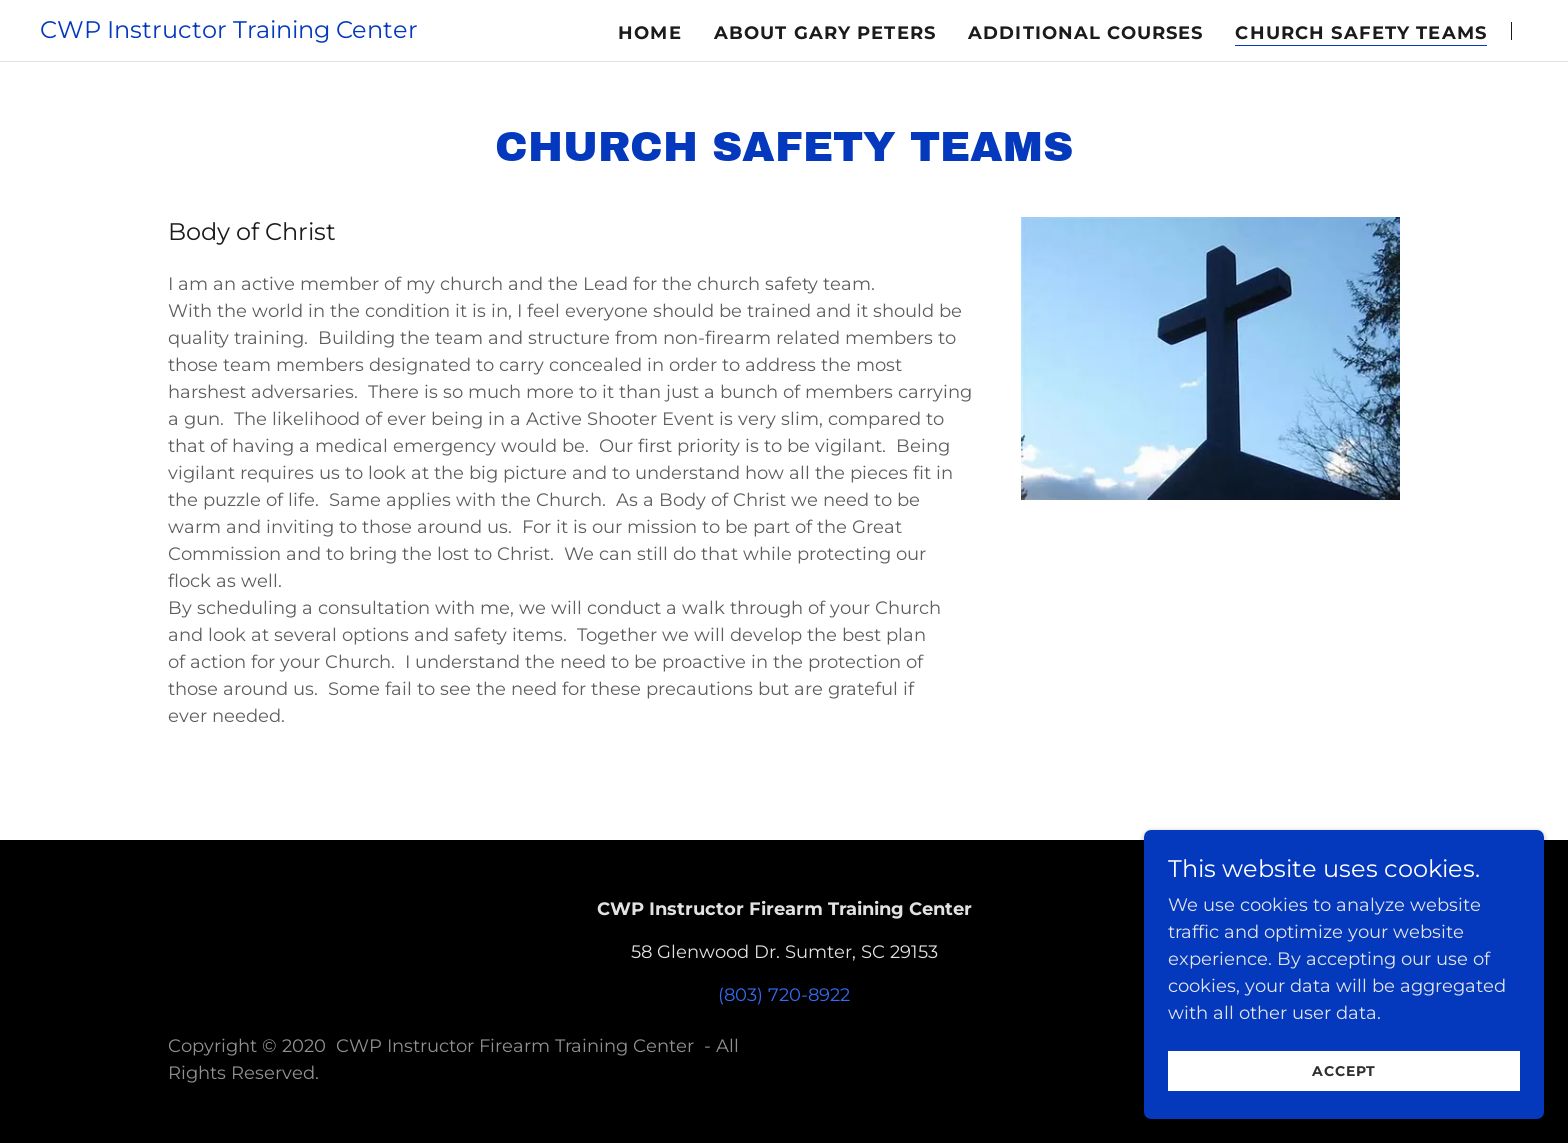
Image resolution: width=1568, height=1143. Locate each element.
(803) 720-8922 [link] (784, 995)
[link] (229, 32)
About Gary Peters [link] (825, 33)
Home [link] (650, 33)
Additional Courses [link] (1085, 33)
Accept (1343, 1112)
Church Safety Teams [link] (1361, 33)
